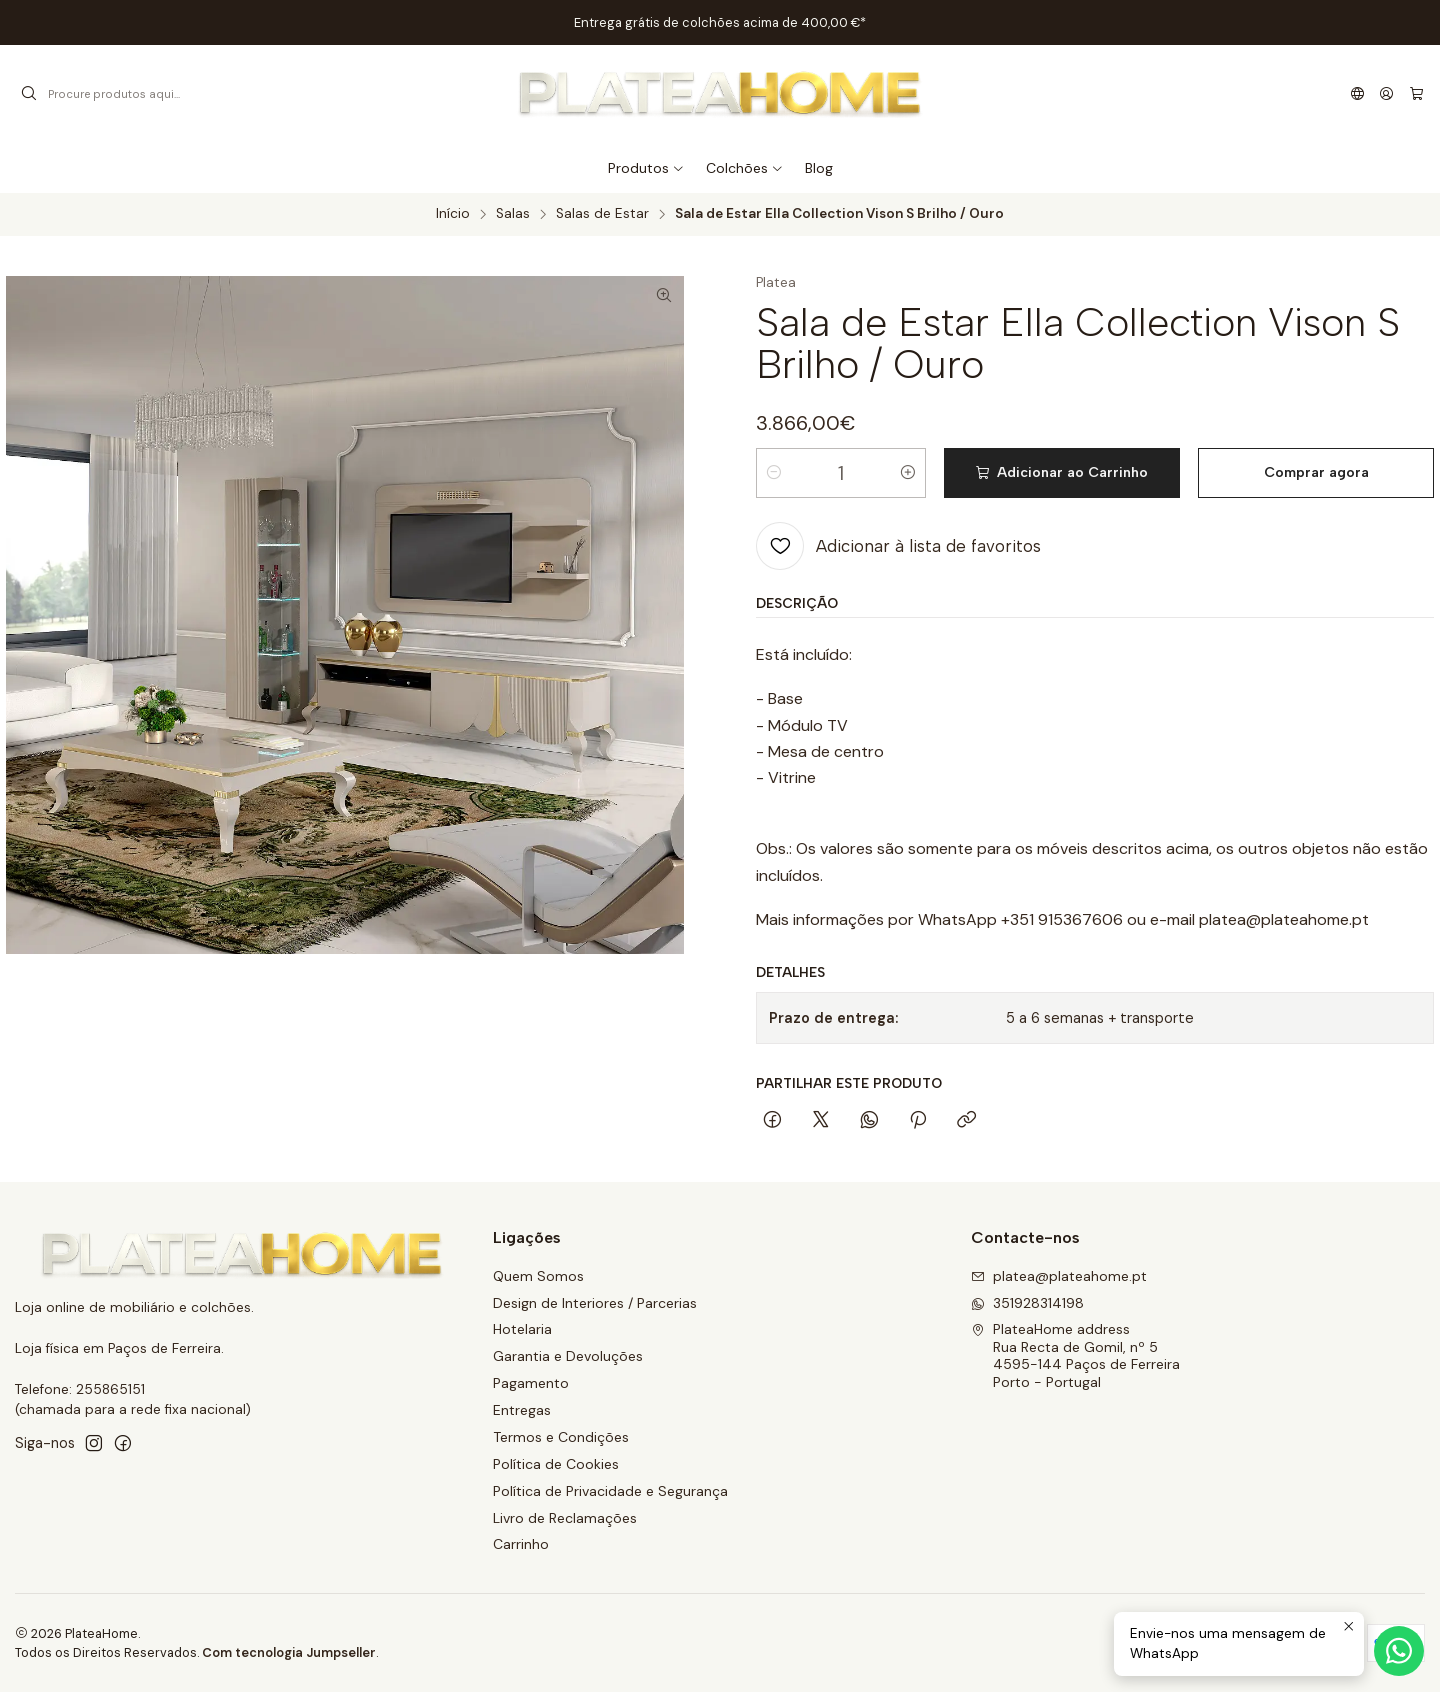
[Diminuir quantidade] (774, 473)
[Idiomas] (1357, 94)
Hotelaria (522, 1329)
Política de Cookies (556, 1464)
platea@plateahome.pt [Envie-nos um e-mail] (1059, 1276)
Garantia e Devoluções (568, 1356)
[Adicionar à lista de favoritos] (898, 546)
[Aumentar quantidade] (908, 473)
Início (453, 214)
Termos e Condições (561, 1437)
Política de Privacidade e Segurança (610, 1491)
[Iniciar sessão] (1386, 94)
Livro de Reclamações (565, 1518)
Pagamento (531, 1383)
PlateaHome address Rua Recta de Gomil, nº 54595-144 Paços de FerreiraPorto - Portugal (1075, 1355)
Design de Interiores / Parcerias (595, 1303)
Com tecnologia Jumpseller (289, 1652)
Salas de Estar (602, 214)
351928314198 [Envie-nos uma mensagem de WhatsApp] (1027, 1303)
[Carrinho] (1416, 94)
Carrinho (521, 1544)
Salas (513, 214)
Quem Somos (538, 1276)
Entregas (522, 1410)
